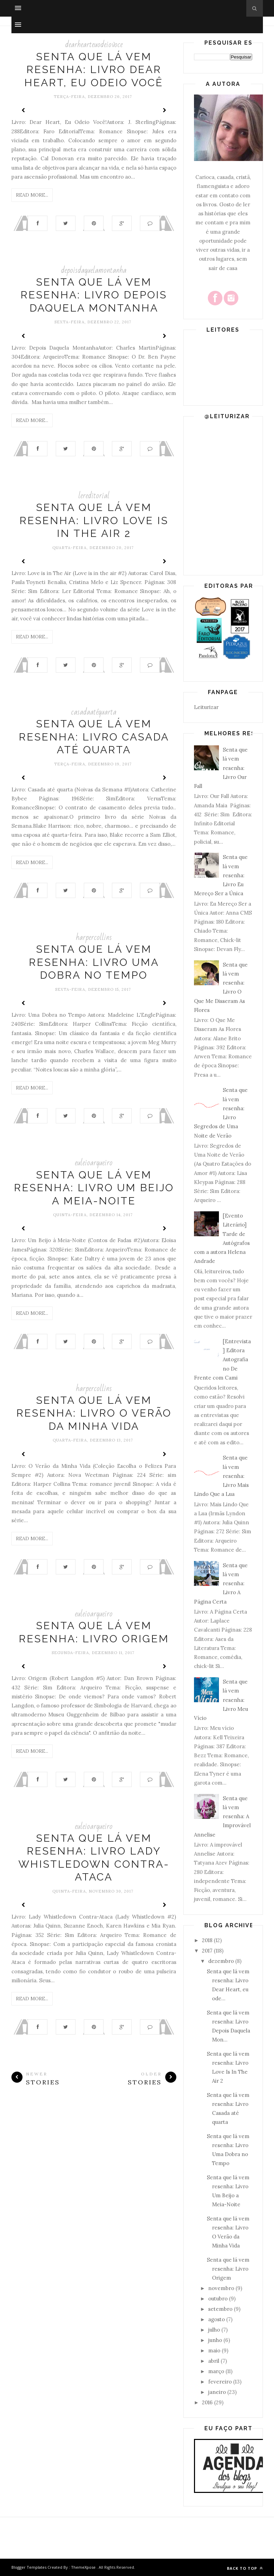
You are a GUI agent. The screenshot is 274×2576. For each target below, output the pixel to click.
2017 (207, 1950)
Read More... (32, 195)
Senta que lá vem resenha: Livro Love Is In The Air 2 (93, 520)
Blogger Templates (28, 2567)
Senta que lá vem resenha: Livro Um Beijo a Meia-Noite (94, 1188)
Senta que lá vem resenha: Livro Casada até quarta (94, 737)
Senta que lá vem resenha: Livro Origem (228, 2268)
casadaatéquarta (93, 711)
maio (214, 2350)
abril (213, 2361)
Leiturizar (206, 707)
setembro (220, 2309)
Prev (23, 110)
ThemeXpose (83, 2567)
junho (215, 2340)
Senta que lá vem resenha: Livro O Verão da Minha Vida (93, 1413)
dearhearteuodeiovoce (94, 44)
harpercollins (94, 937)
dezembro (221, 1961)
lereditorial (93, 495)
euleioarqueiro (94, 1162)
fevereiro (220, 2381)
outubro (218, 2298)
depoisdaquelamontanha (93, 270)
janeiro (217, 2392)
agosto (216, 2319)
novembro (221, 2288)
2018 (207, 1940)
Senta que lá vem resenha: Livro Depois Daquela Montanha (93, 295)
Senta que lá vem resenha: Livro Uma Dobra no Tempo (94, 962)
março (216, 2371)
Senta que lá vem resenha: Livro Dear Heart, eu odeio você (93, 70)
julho (214, 2329)
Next (164, 110)
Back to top (245, 2568)
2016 (207, 2402)
